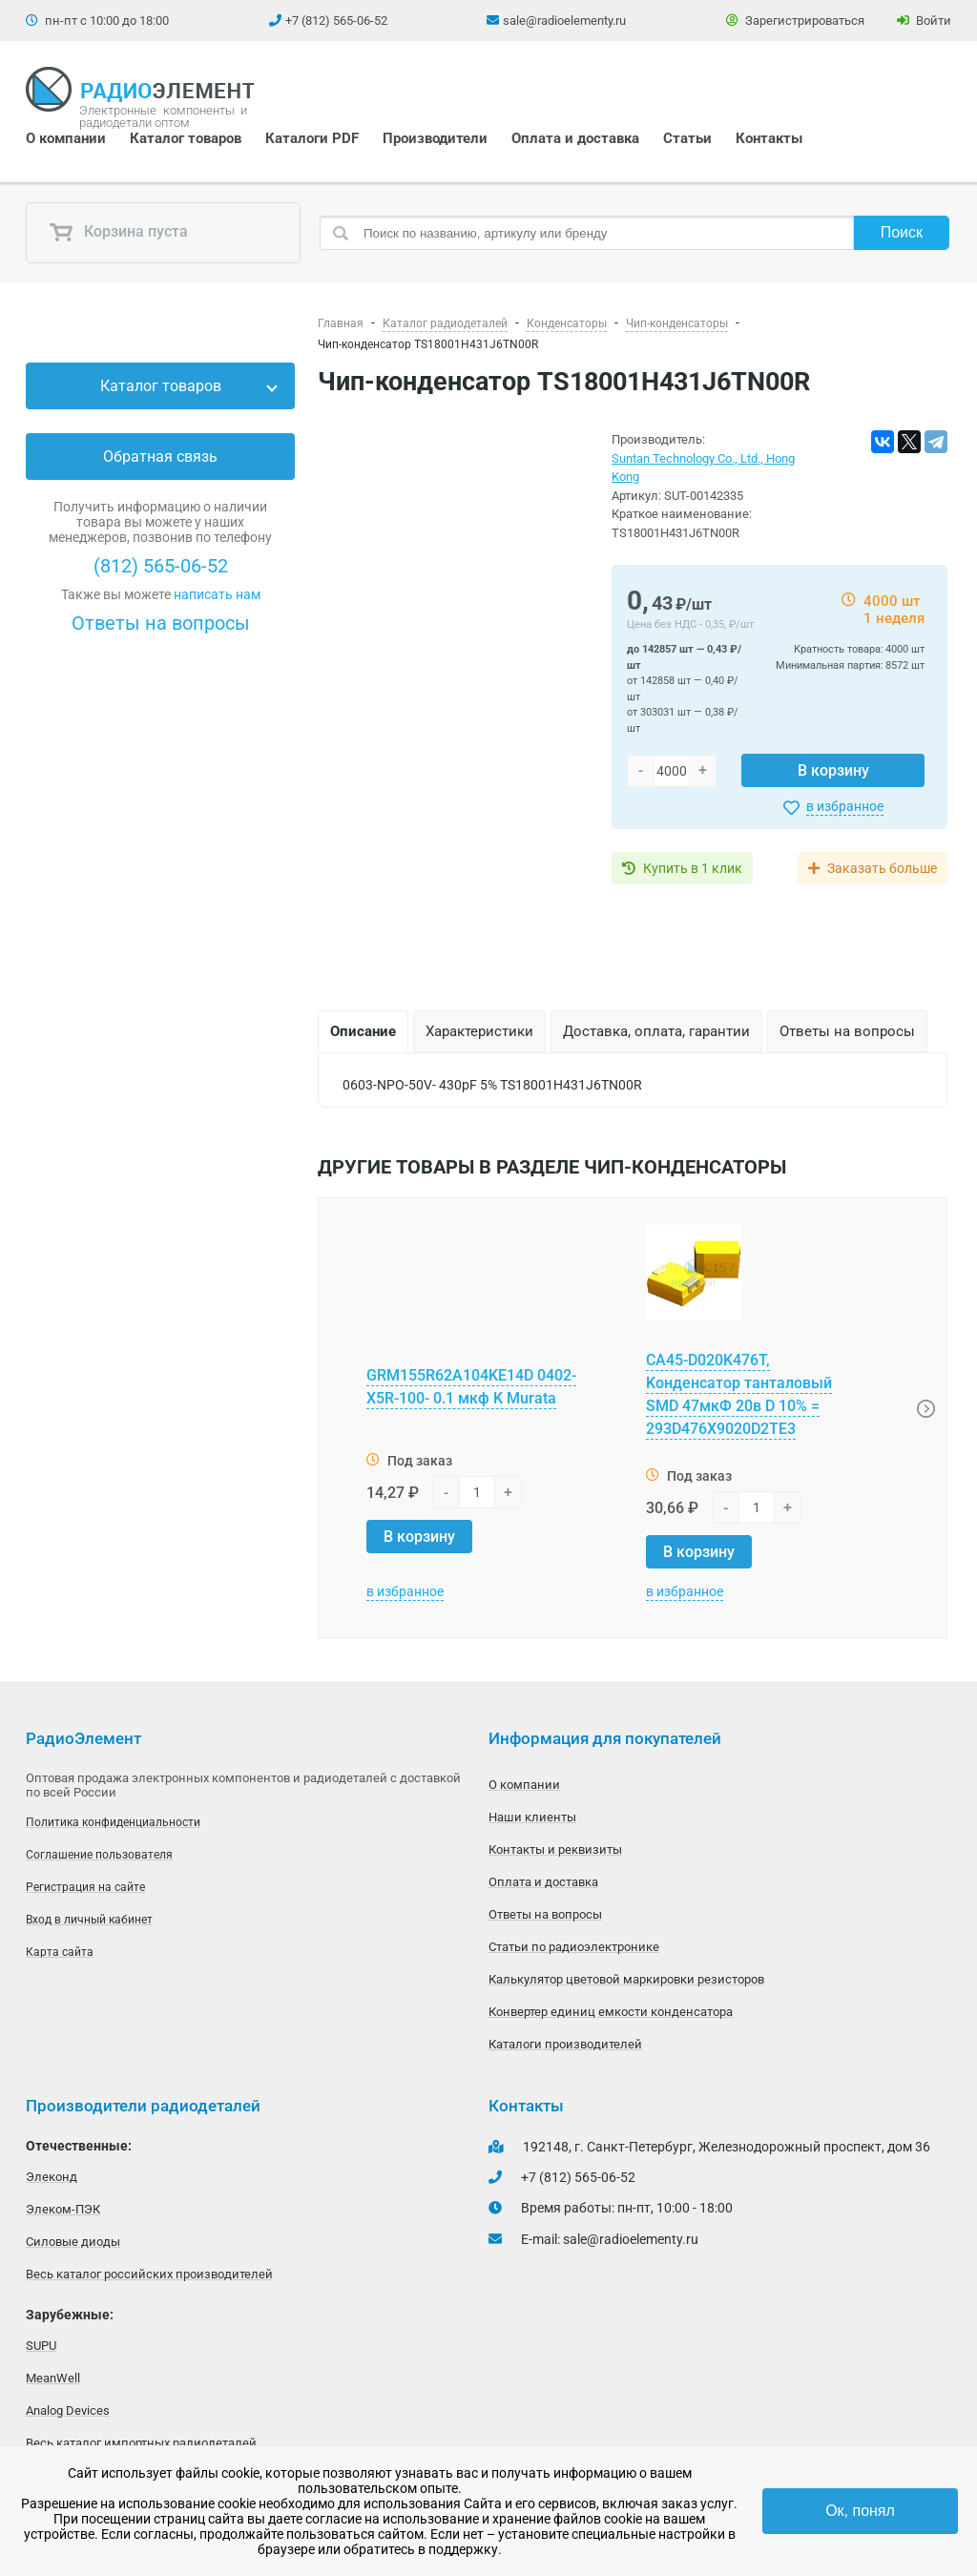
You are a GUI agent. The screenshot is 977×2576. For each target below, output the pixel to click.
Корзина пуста (118, 232)
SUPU (41, 2345)
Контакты (769, 138)
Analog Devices (68, 2410)
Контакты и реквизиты (555, 1849)
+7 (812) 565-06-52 (336, 20)
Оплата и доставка (575, 138)
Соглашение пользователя (99, 1854)
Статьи (687, 138)
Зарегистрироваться (795, 20)
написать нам (217, 594)
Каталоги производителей (565, 2044)
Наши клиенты (532, 1817)
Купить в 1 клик (692, 868)
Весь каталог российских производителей (149, 2274)
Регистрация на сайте (85, 1887)
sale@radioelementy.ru (564, 20)
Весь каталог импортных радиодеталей (141, 2443)
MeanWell (53, 2378)
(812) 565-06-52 (161, 565)
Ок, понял (860, 2511)
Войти (924, 20)
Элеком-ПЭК (63, 2209)
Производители (435, 138)
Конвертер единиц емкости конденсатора (610, 2012)
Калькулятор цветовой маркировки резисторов (626, 1979)
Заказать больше (882, 868)
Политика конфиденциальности (113, 1822)
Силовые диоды (73, 2241)
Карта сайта (60, 1952)
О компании (66, 138)
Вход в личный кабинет (89, 1919)
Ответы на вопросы (161, 623)
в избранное (844, 806)
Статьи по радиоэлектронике (573, 1947)
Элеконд (51, 2177)
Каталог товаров (185, 138)
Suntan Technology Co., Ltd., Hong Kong (703, 468)
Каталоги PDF (312, 138)
